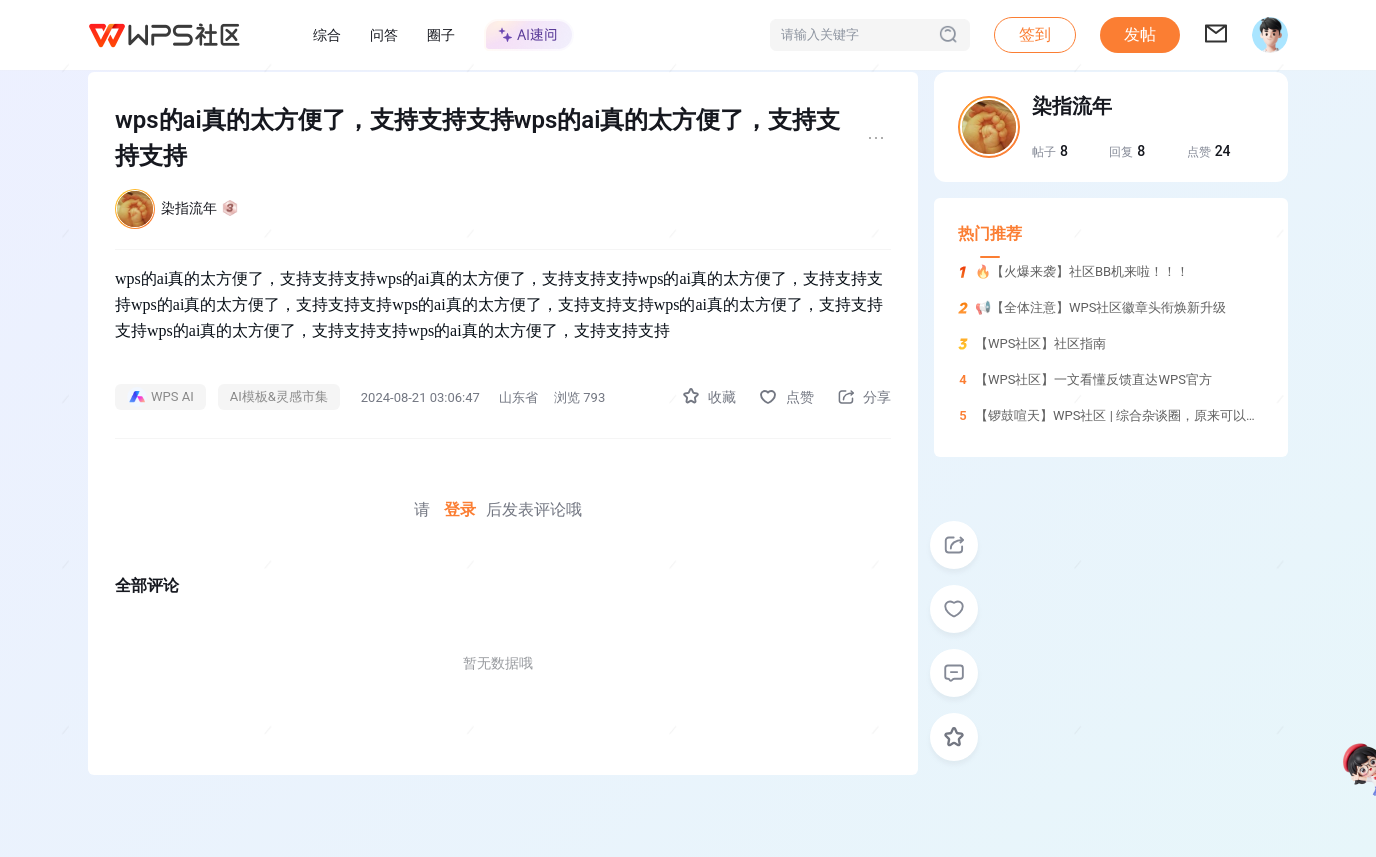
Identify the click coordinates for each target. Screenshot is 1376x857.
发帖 (1140, 34)
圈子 (441, 35)
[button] (1140, 35)
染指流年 (199, 208)
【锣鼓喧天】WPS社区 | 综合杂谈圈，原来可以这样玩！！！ (1149, 415)
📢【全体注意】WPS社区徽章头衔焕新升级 (1100, 307)
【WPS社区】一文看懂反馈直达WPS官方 (1093, 379)
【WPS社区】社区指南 (1040, 343)
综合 (327, 35)
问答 (384, 35)
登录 (460, 509)
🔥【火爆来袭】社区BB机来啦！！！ (1082, 271)
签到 (1035, 34)
